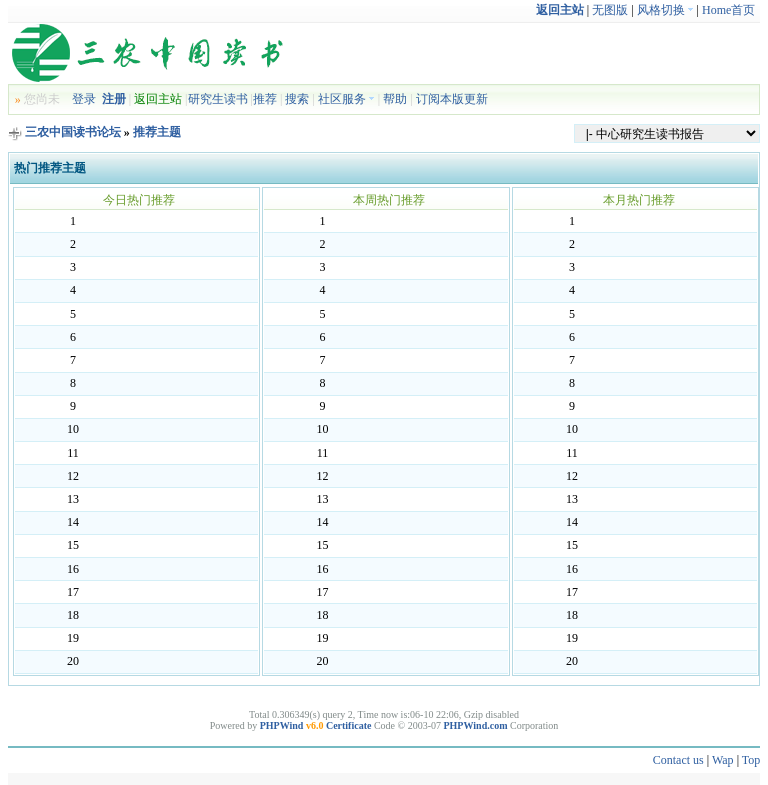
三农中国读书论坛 (73, 132)
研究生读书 (218, 99)
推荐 (265, 99)
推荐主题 (157, 132)
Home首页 (728, 10)
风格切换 (665, 10)
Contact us (678, 760)
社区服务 (346, 99)
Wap (723, 760)
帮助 (395, 99)
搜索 (297, 99)
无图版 (610, 10)
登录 (84, 99)
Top (751, 760)
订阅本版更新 (452, 99)
